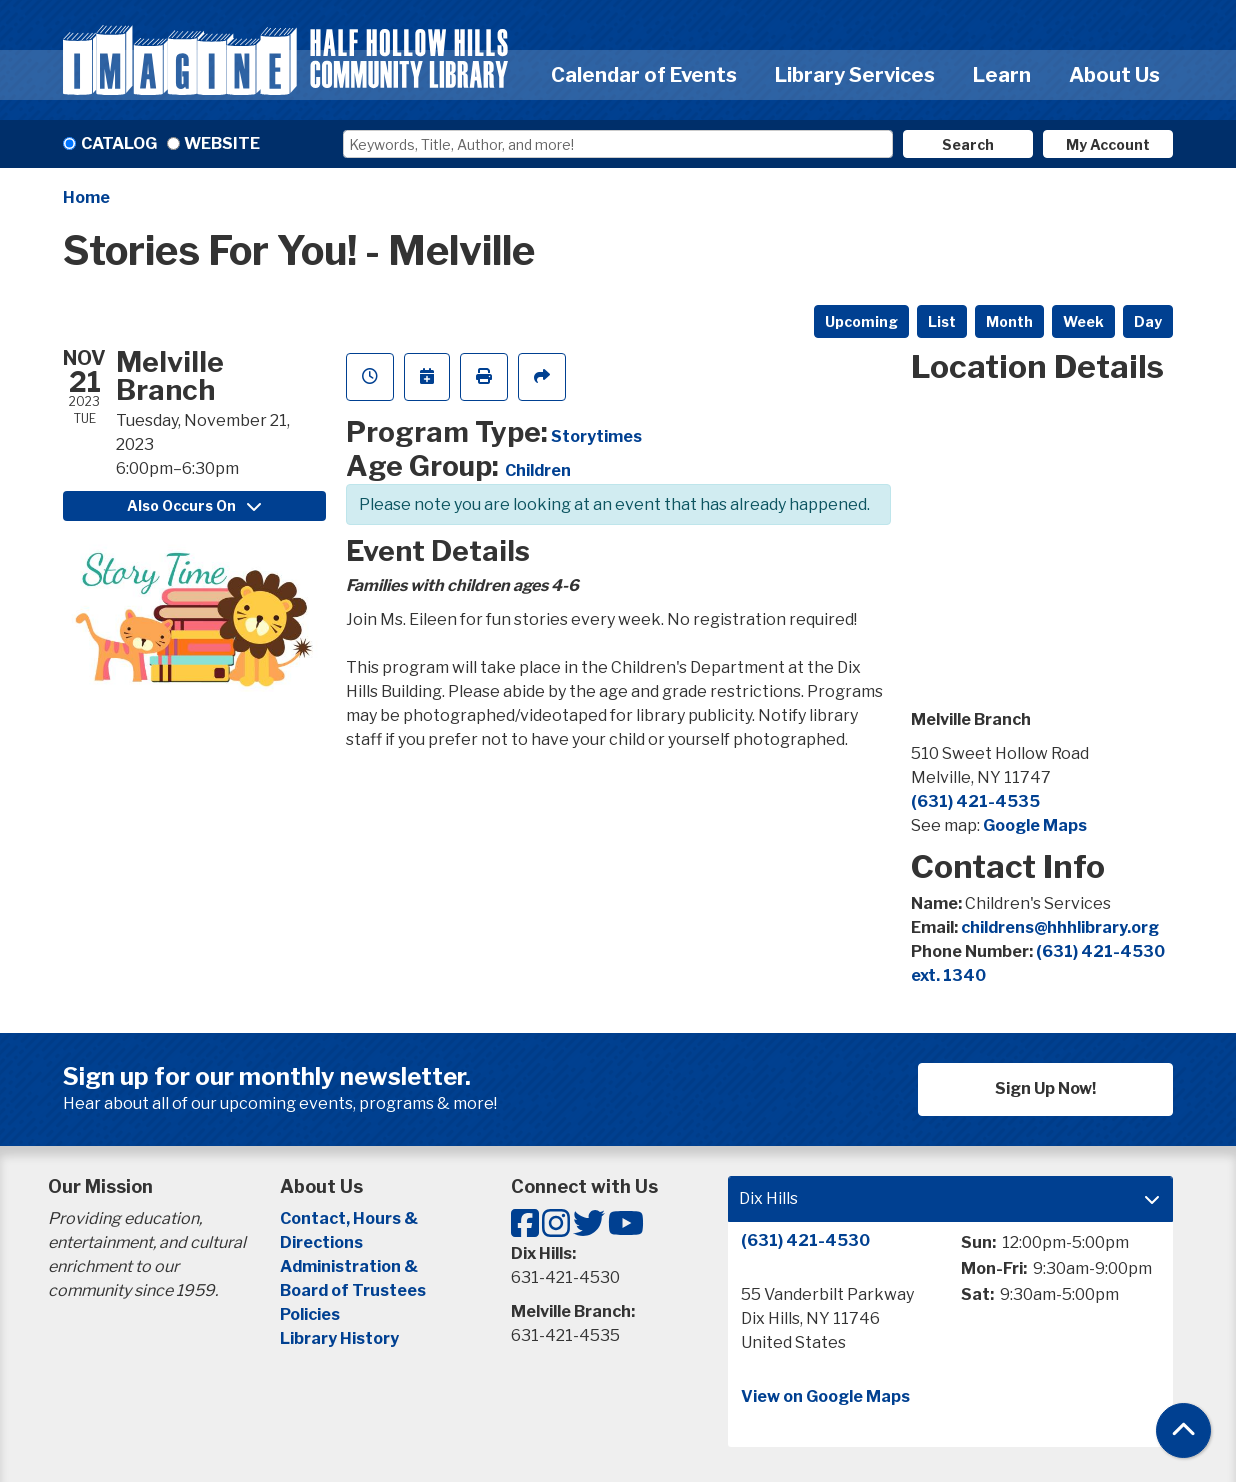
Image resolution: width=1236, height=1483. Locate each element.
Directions (321, 1242)
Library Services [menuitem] (855, 75)
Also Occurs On (194, 505)
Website (222, 143)
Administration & (350, 1266)
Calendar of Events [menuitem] (644, 75)
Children (538, 470)
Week (1083, 321)
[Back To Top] (1183, 1430)
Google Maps (1035, 825)
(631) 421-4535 (975, 801)
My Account (1108, 144)
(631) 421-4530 (805, 1240)
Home (86, 197)
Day (1148, 321)
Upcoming (861, 321)
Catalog (119, 143)
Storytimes (596, 436)
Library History (339, 1338)
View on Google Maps (825, 1396)
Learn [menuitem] (1002, 75)
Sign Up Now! (1045, 1088)
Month (1009, 321)
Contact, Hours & (350, 1218)
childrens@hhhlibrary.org (1060, 927)
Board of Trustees (353, 1290)
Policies (310, 1314)
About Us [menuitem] (1114, 75)
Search (968, 144)
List (942, 321)
